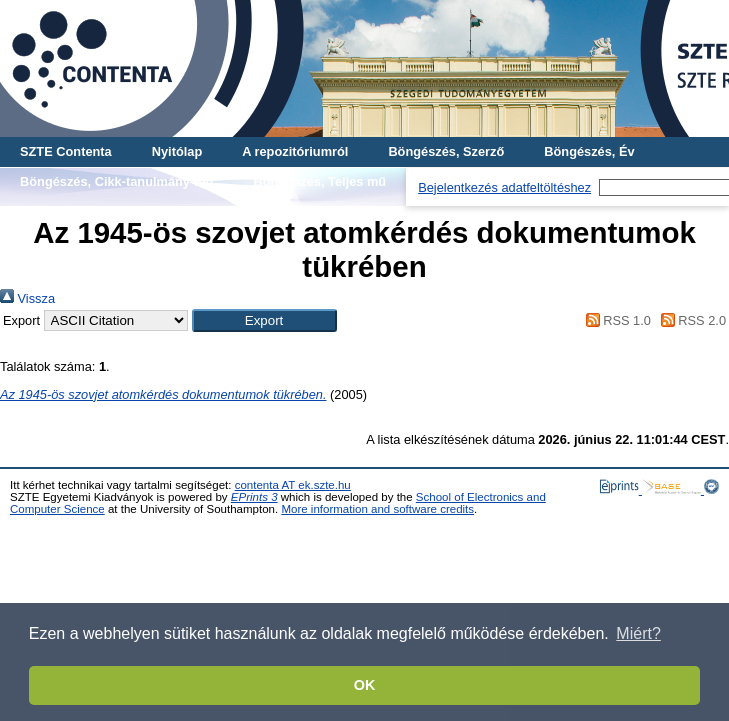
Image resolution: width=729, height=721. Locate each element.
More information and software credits (377, 509)
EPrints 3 (254, 497)
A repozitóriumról (295, 151)
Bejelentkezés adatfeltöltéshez (504, 187)
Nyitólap (177, 151)
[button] (264, 320)
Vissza (27, 298)
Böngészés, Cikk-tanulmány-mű (116, 181)
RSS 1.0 (615, 320)
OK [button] (365, 685)
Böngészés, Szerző (446, 151)
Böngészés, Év (589, 151)
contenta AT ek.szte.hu (293, 485)
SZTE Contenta (66, 151)
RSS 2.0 (690, 320)
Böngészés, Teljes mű (319, 181)
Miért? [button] (638, 633)
